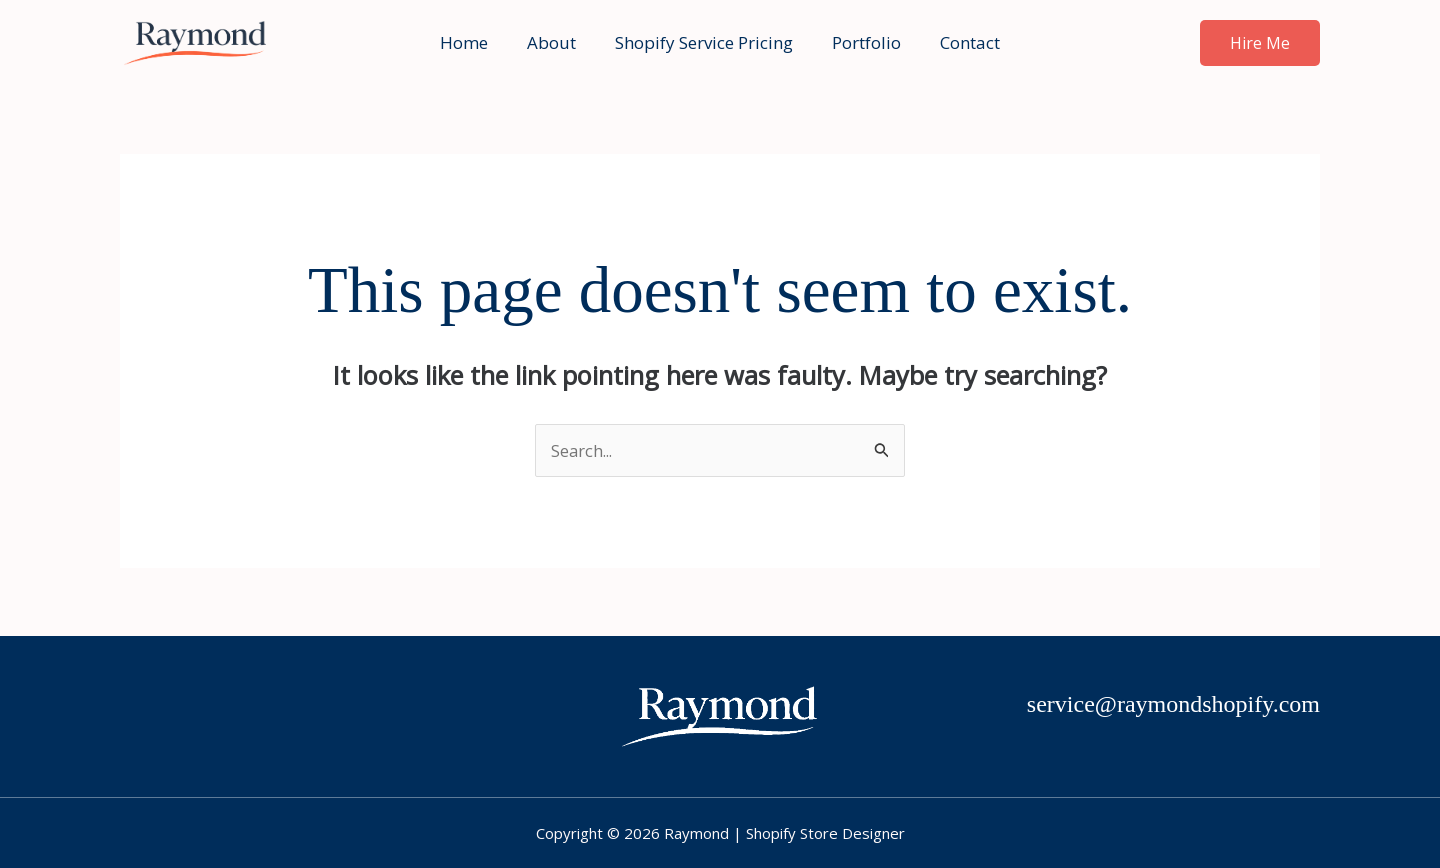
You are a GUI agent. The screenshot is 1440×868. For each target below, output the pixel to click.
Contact (960, 42)
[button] (1260, 43)
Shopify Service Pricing (704, 42)
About (556, 42)
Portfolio (861, 42)
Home (474, 42)
